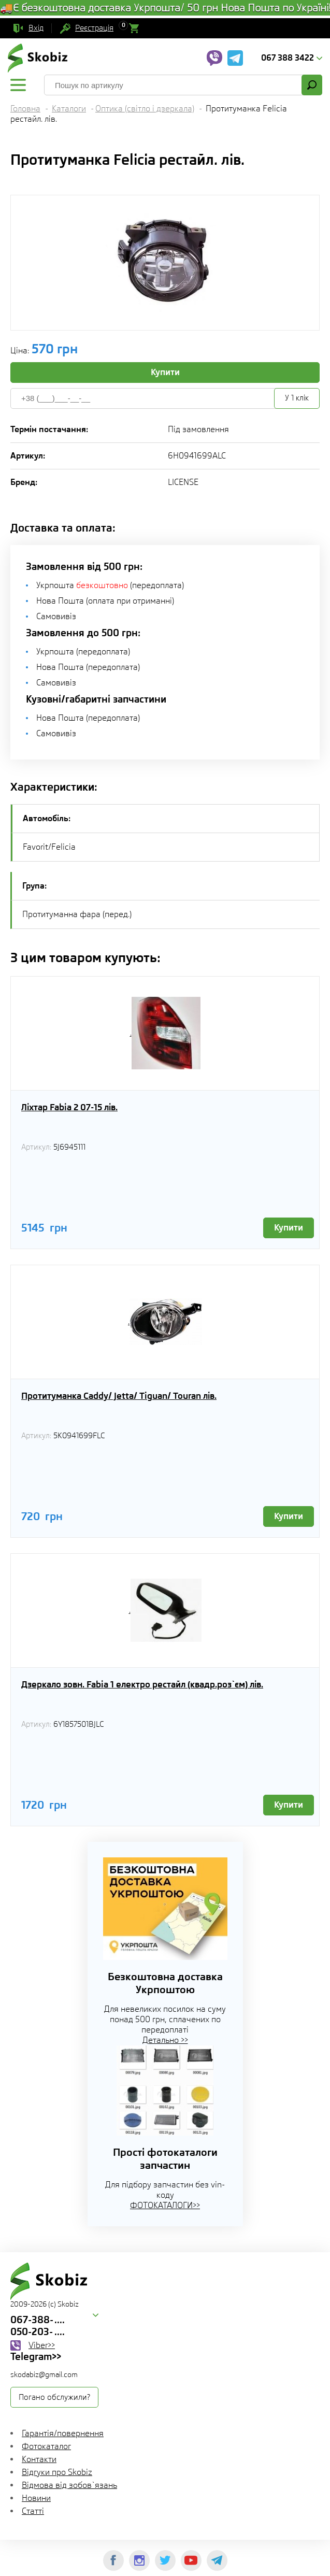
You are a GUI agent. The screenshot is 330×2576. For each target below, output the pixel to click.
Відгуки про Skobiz (57, 2472)
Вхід (36, 28)
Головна (25, 108)
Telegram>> (35, 2356)
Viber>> (41, 2345)
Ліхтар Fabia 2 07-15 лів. (69, 1107)
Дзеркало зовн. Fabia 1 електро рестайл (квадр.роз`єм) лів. (142, 1684)
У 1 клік (297, 398)
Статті (33, 2511)
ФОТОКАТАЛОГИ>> (165, 2205)
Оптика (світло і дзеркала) (144, 108)
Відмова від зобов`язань (69, 2485)
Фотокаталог (46, 2446)
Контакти (39, 2459)
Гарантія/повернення (63, 2433)
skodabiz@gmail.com (44, 2374)
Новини (36, 2498)
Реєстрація (94, 28)
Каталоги (69, 108)
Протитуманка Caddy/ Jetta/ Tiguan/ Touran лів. (119, 1396)
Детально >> (165, 2040)
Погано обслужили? (54, 2397)
